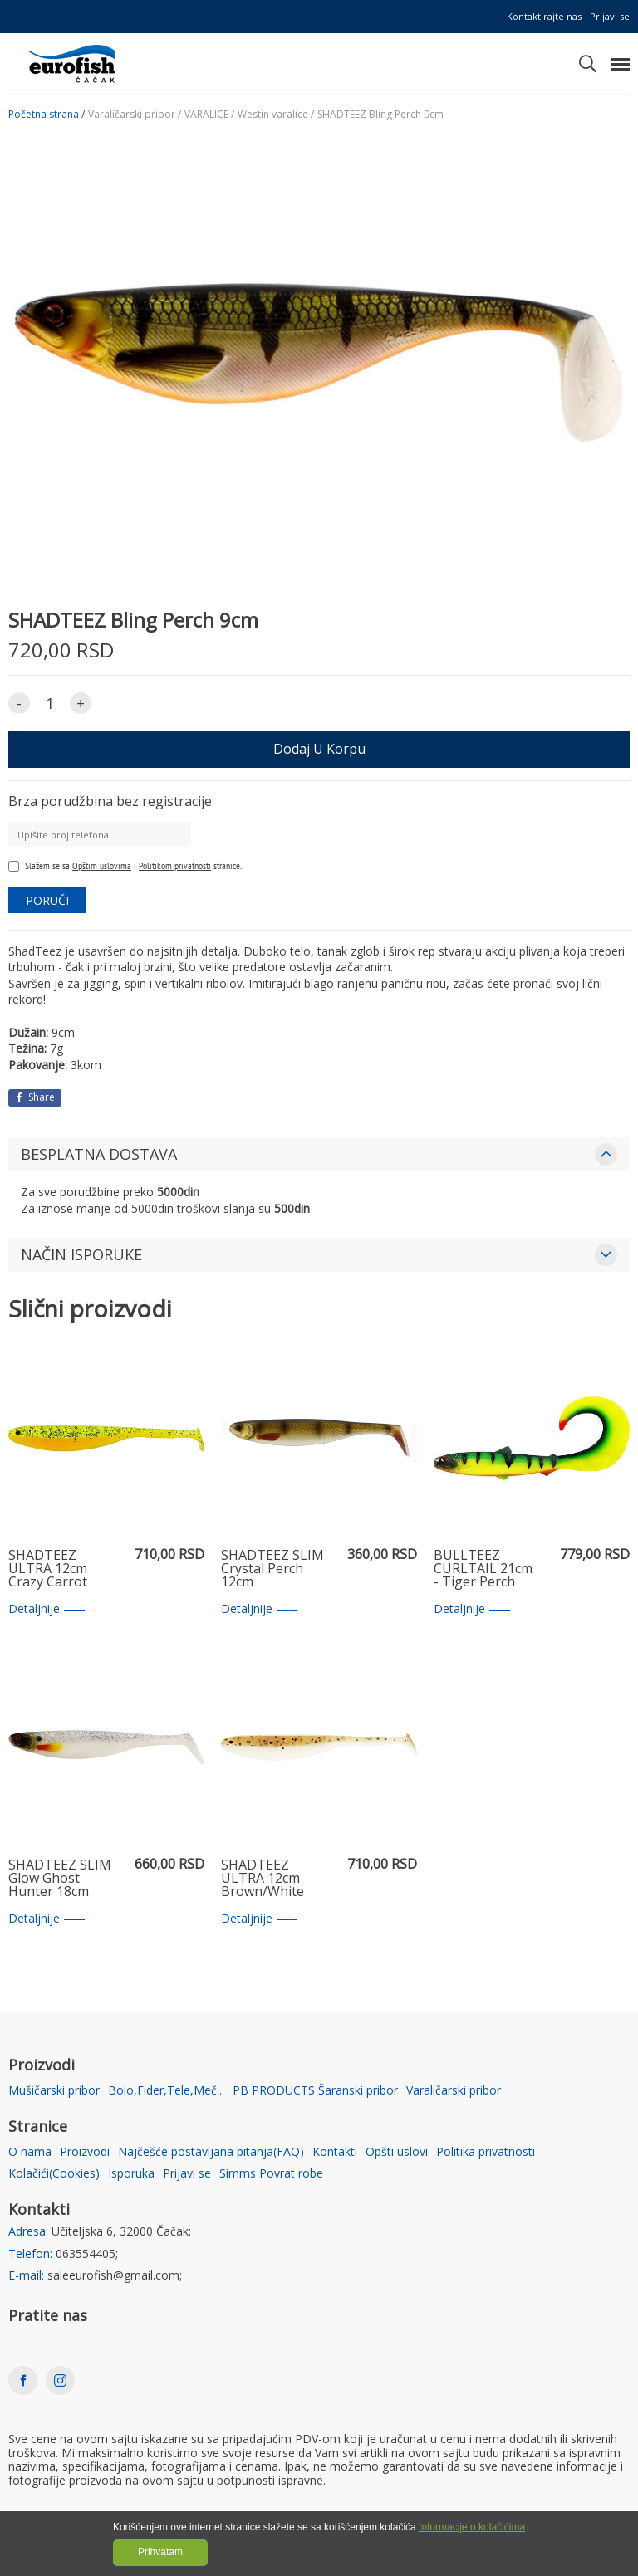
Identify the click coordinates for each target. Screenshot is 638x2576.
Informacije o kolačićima (472, 2527)
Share (35, 1097)
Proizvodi (85, 2152)
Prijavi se (610, 16)
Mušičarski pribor (54, 2091)
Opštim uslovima (101, 865)
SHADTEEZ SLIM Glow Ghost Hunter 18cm (59, 1878)
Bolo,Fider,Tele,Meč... (166, 2091)
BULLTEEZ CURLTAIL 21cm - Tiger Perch (483, 1569)
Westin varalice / (276, 114)
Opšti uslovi (397, 2152)
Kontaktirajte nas (544, 16)
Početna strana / (46, 114)
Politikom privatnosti (175, 865)
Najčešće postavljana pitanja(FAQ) (211, 2152)
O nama (30, 2152)
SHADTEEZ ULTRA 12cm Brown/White (262, 1878)
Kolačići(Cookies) (54, 2174)
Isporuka (131, 2174)
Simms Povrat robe (271, 2174)
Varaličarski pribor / (134, 114)
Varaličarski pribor (453, 2091)
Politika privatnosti (485, 2152)
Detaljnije (46, 1609)
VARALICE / (209, 114)
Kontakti (334, 2152)
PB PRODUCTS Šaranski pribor (315, 2091)
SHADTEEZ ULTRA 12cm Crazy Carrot (47, 1569)
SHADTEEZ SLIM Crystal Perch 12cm (272, 1569)
